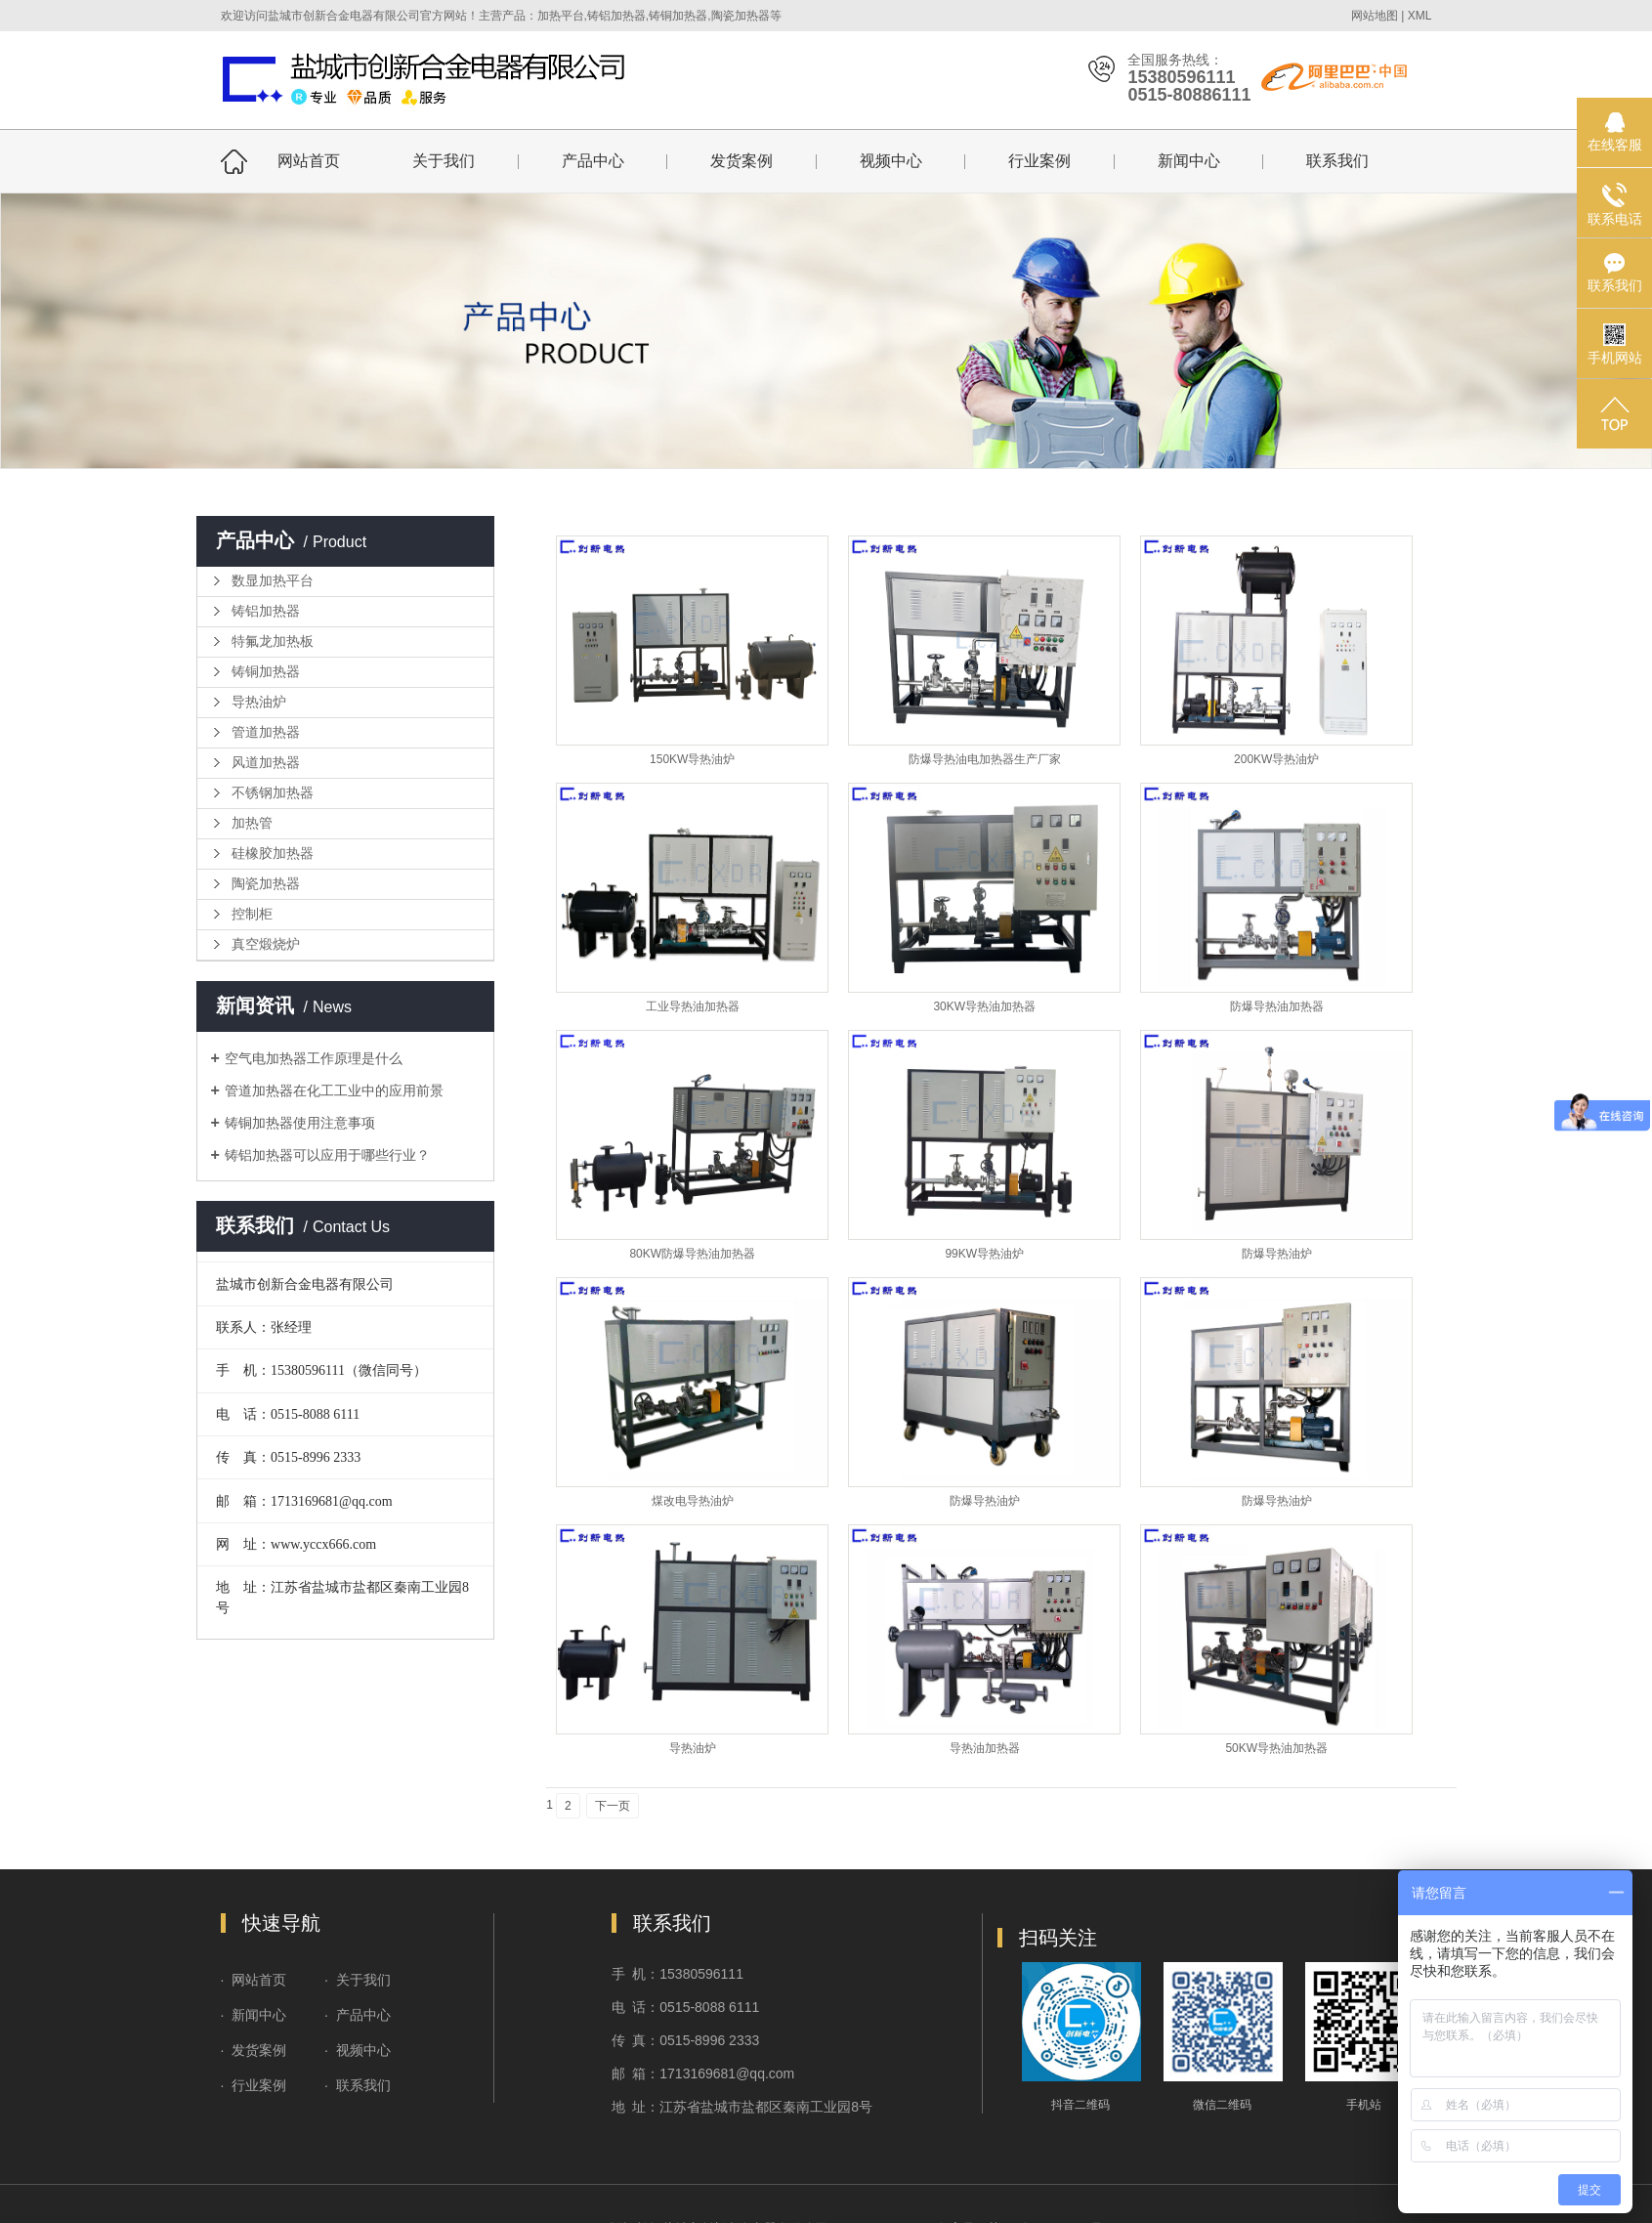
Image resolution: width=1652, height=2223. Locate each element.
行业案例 (1039, 160)
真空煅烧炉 (266, 944)
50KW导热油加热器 (1276, 1748)
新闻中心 (1189, 160)
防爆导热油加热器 (1277, 1006)
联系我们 (1337, 160)
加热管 (252, 823)
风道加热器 (266, 762)
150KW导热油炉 (692, 759)
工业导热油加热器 (693, 1006)
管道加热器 (266, 732)
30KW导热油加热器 (984, 1006)
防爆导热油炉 (1277, 1254)
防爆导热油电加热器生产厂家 (985, 759)
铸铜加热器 (266, 671)
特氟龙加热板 (273, 641)
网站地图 (1374, 15)
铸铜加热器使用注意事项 (300, 1123)
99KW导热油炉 (984, 1254)
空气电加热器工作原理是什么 (313, 1058)
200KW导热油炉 (1276, 759)
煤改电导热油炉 (693, 1501)
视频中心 (891, 160)
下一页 (612, 1806)
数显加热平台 (273, 581)
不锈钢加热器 (273, 793)
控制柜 (252, 914)
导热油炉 (259, 702)
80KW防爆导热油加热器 (692, 1254)
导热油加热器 (985, 1748)
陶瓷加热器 (266, 883)
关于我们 (443, 160)
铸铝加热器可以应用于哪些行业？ (327, 1155)
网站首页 (308, 160)
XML (1420, 15)
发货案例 (741, 160)
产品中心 (593, 160)
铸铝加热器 (266, 611)
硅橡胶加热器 (273, 853)
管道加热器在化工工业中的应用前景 (334, 1090)
